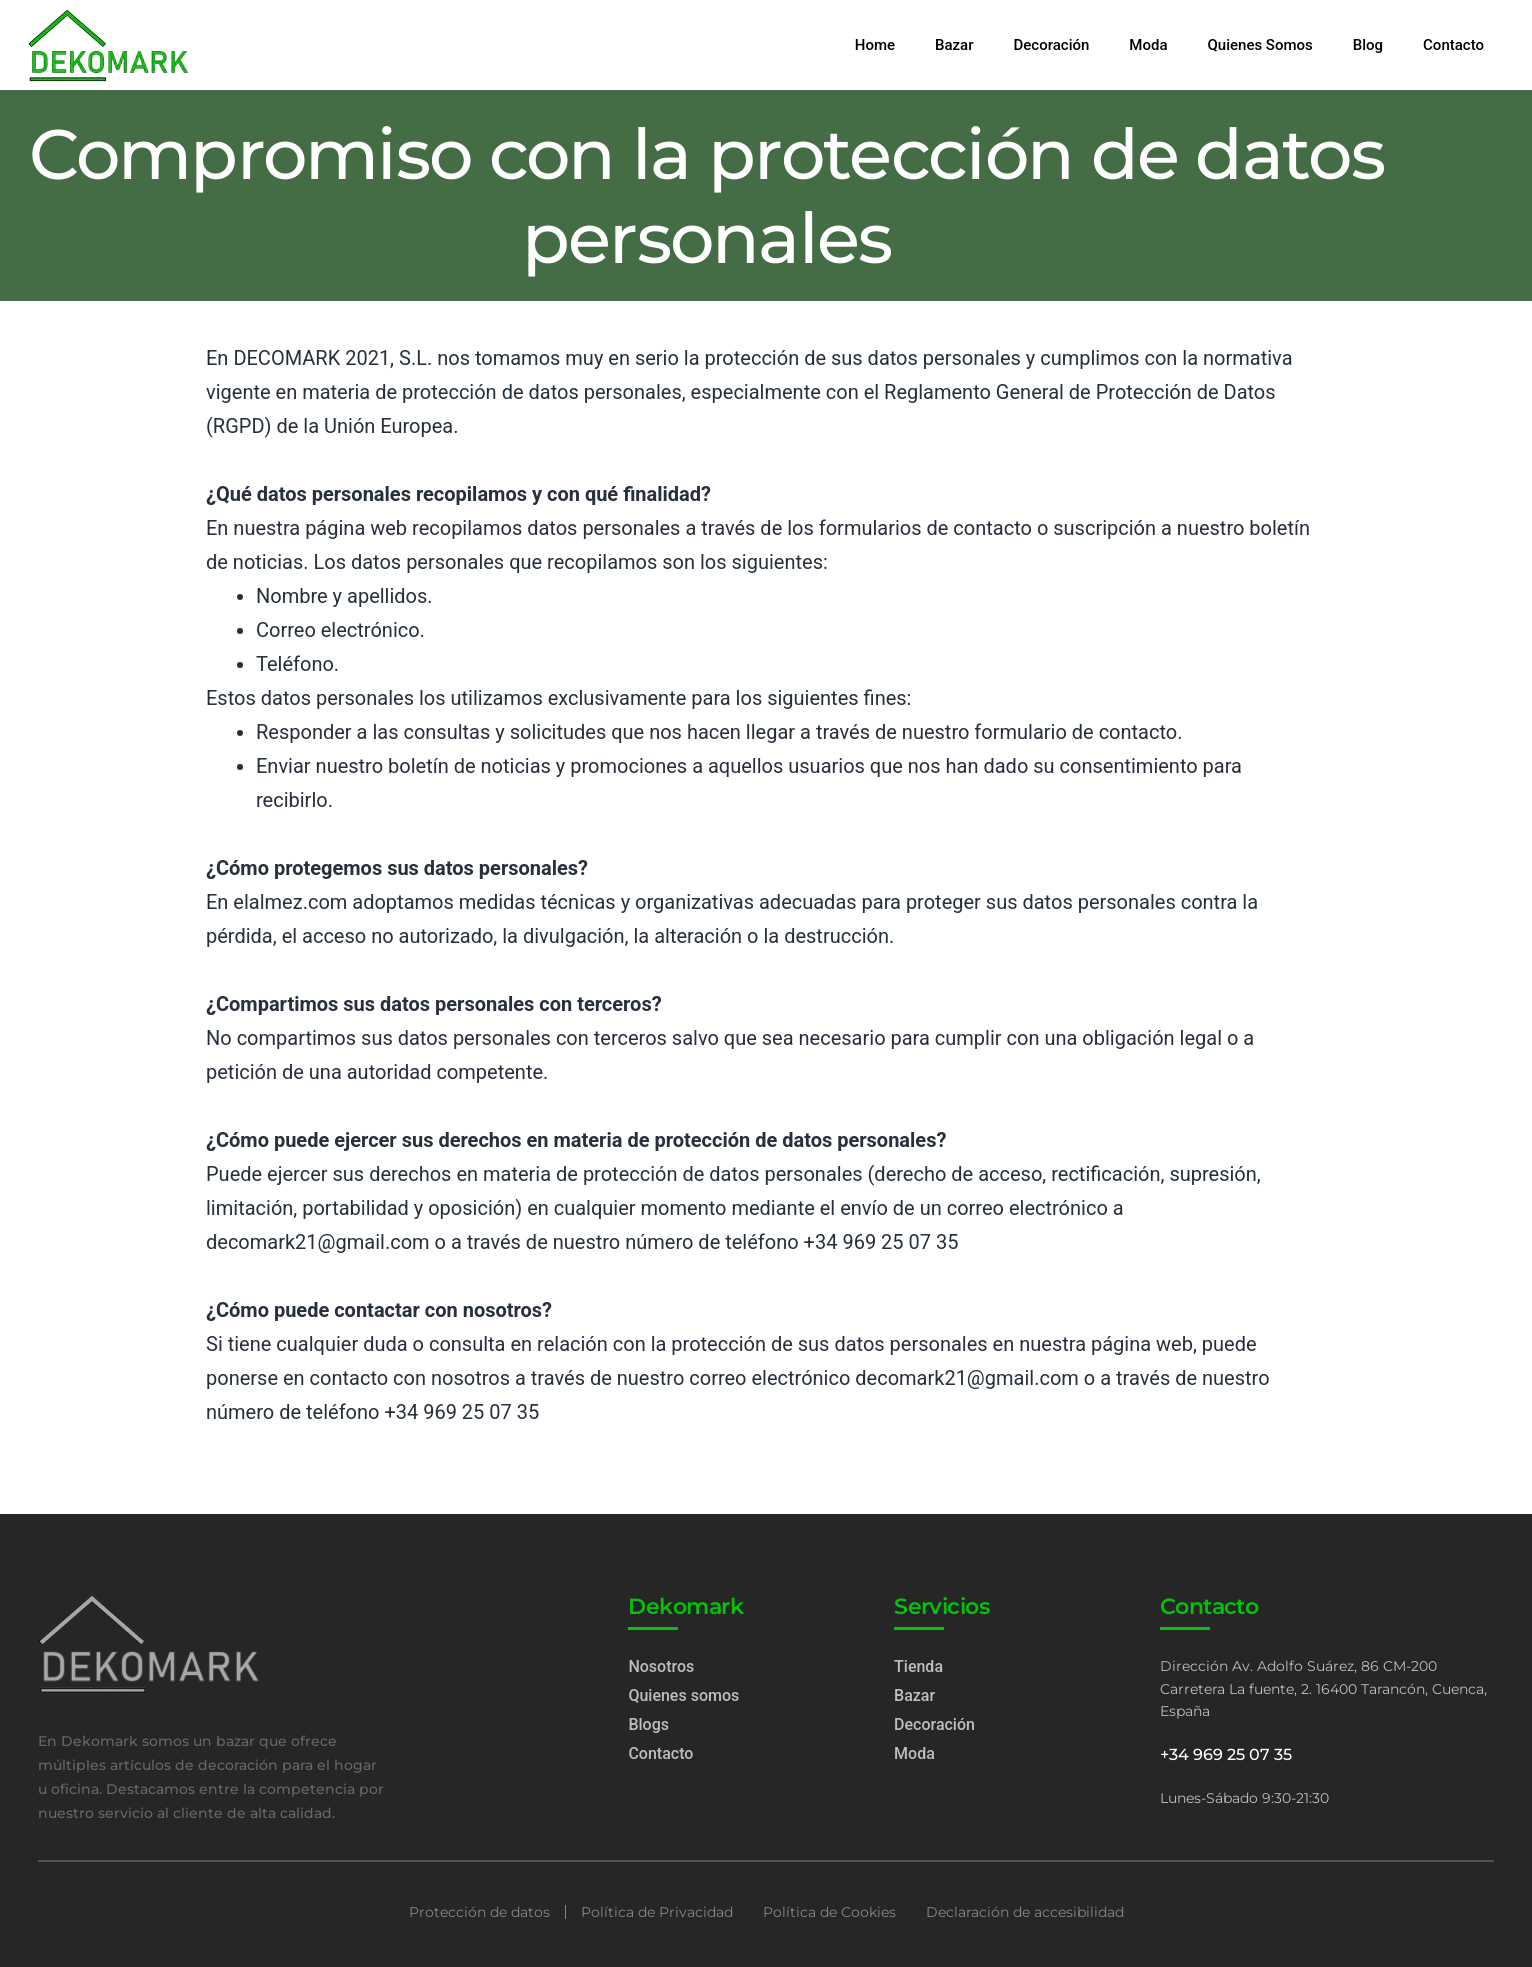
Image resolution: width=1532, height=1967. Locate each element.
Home (875, 45)
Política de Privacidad (657, 1912)
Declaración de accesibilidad (1025, 1912)
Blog (1368, 45)
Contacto (1453, 45)
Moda (1148, 45)
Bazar (954, 45)
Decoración (1052, 45)
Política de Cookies (829, 1912)
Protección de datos (479, 1912)
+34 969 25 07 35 (1228, 1754)
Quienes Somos (1260, 45)
